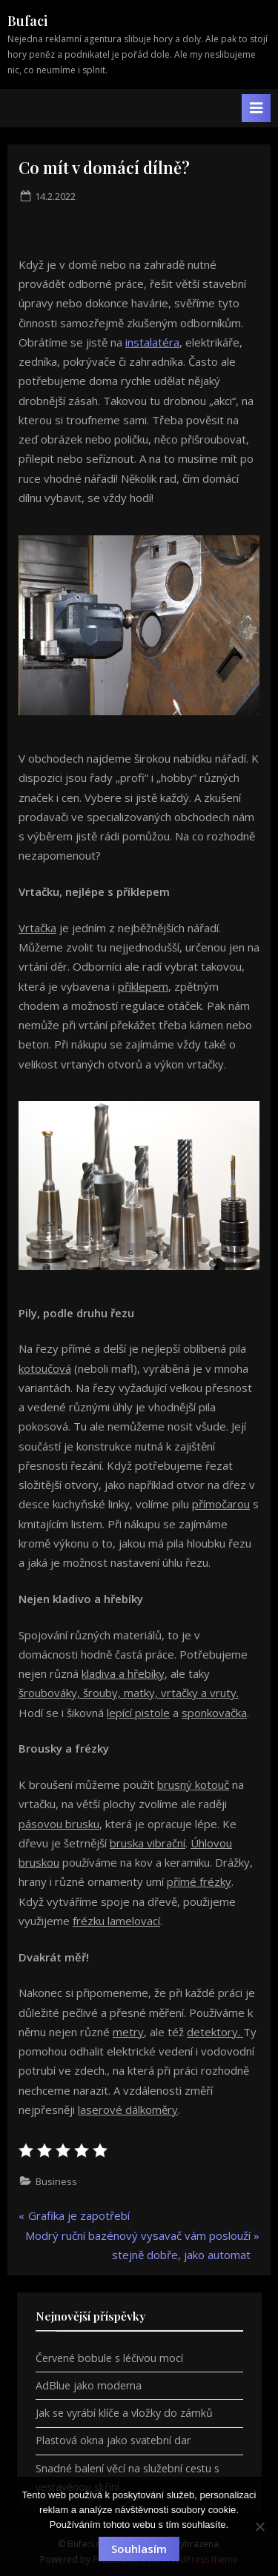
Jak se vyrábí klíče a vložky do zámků (124, 2413)
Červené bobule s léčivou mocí (109, 2358)
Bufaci (27, 21)
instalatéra (152, 342)
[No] (259, 2526)
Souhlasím (139, 2548)
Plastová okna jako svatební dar (113, 2440)
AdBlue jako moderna (89, 2385)
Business (56, 2181)
